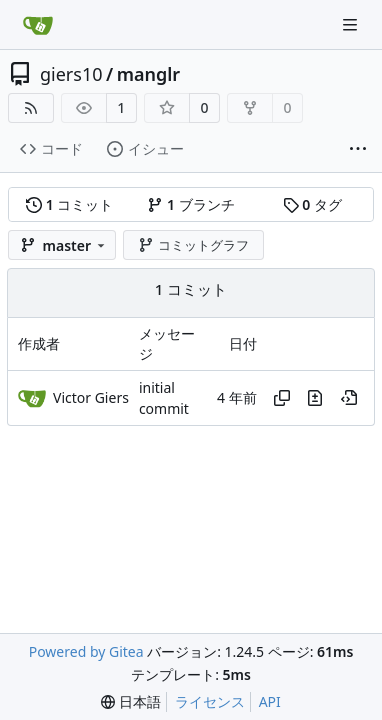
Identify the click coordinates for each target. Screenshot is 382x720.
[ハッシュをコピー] (282, 398)
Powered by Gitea (86, 651)
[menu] (131, 702)
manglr (148, 74)
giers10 (71, 74)
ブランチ (190, 205)
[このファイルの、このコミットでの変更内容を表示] (315, 398)
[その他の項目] (358, 149)
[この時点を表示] (349, 398)
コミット (69, 205)
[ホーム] (38, 25)
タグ (312, 205)
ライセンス (210, 701)
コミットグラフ (193, 245)
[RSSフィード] (31, 108)
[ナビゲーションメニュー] (352, 24)
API (270, 701)
